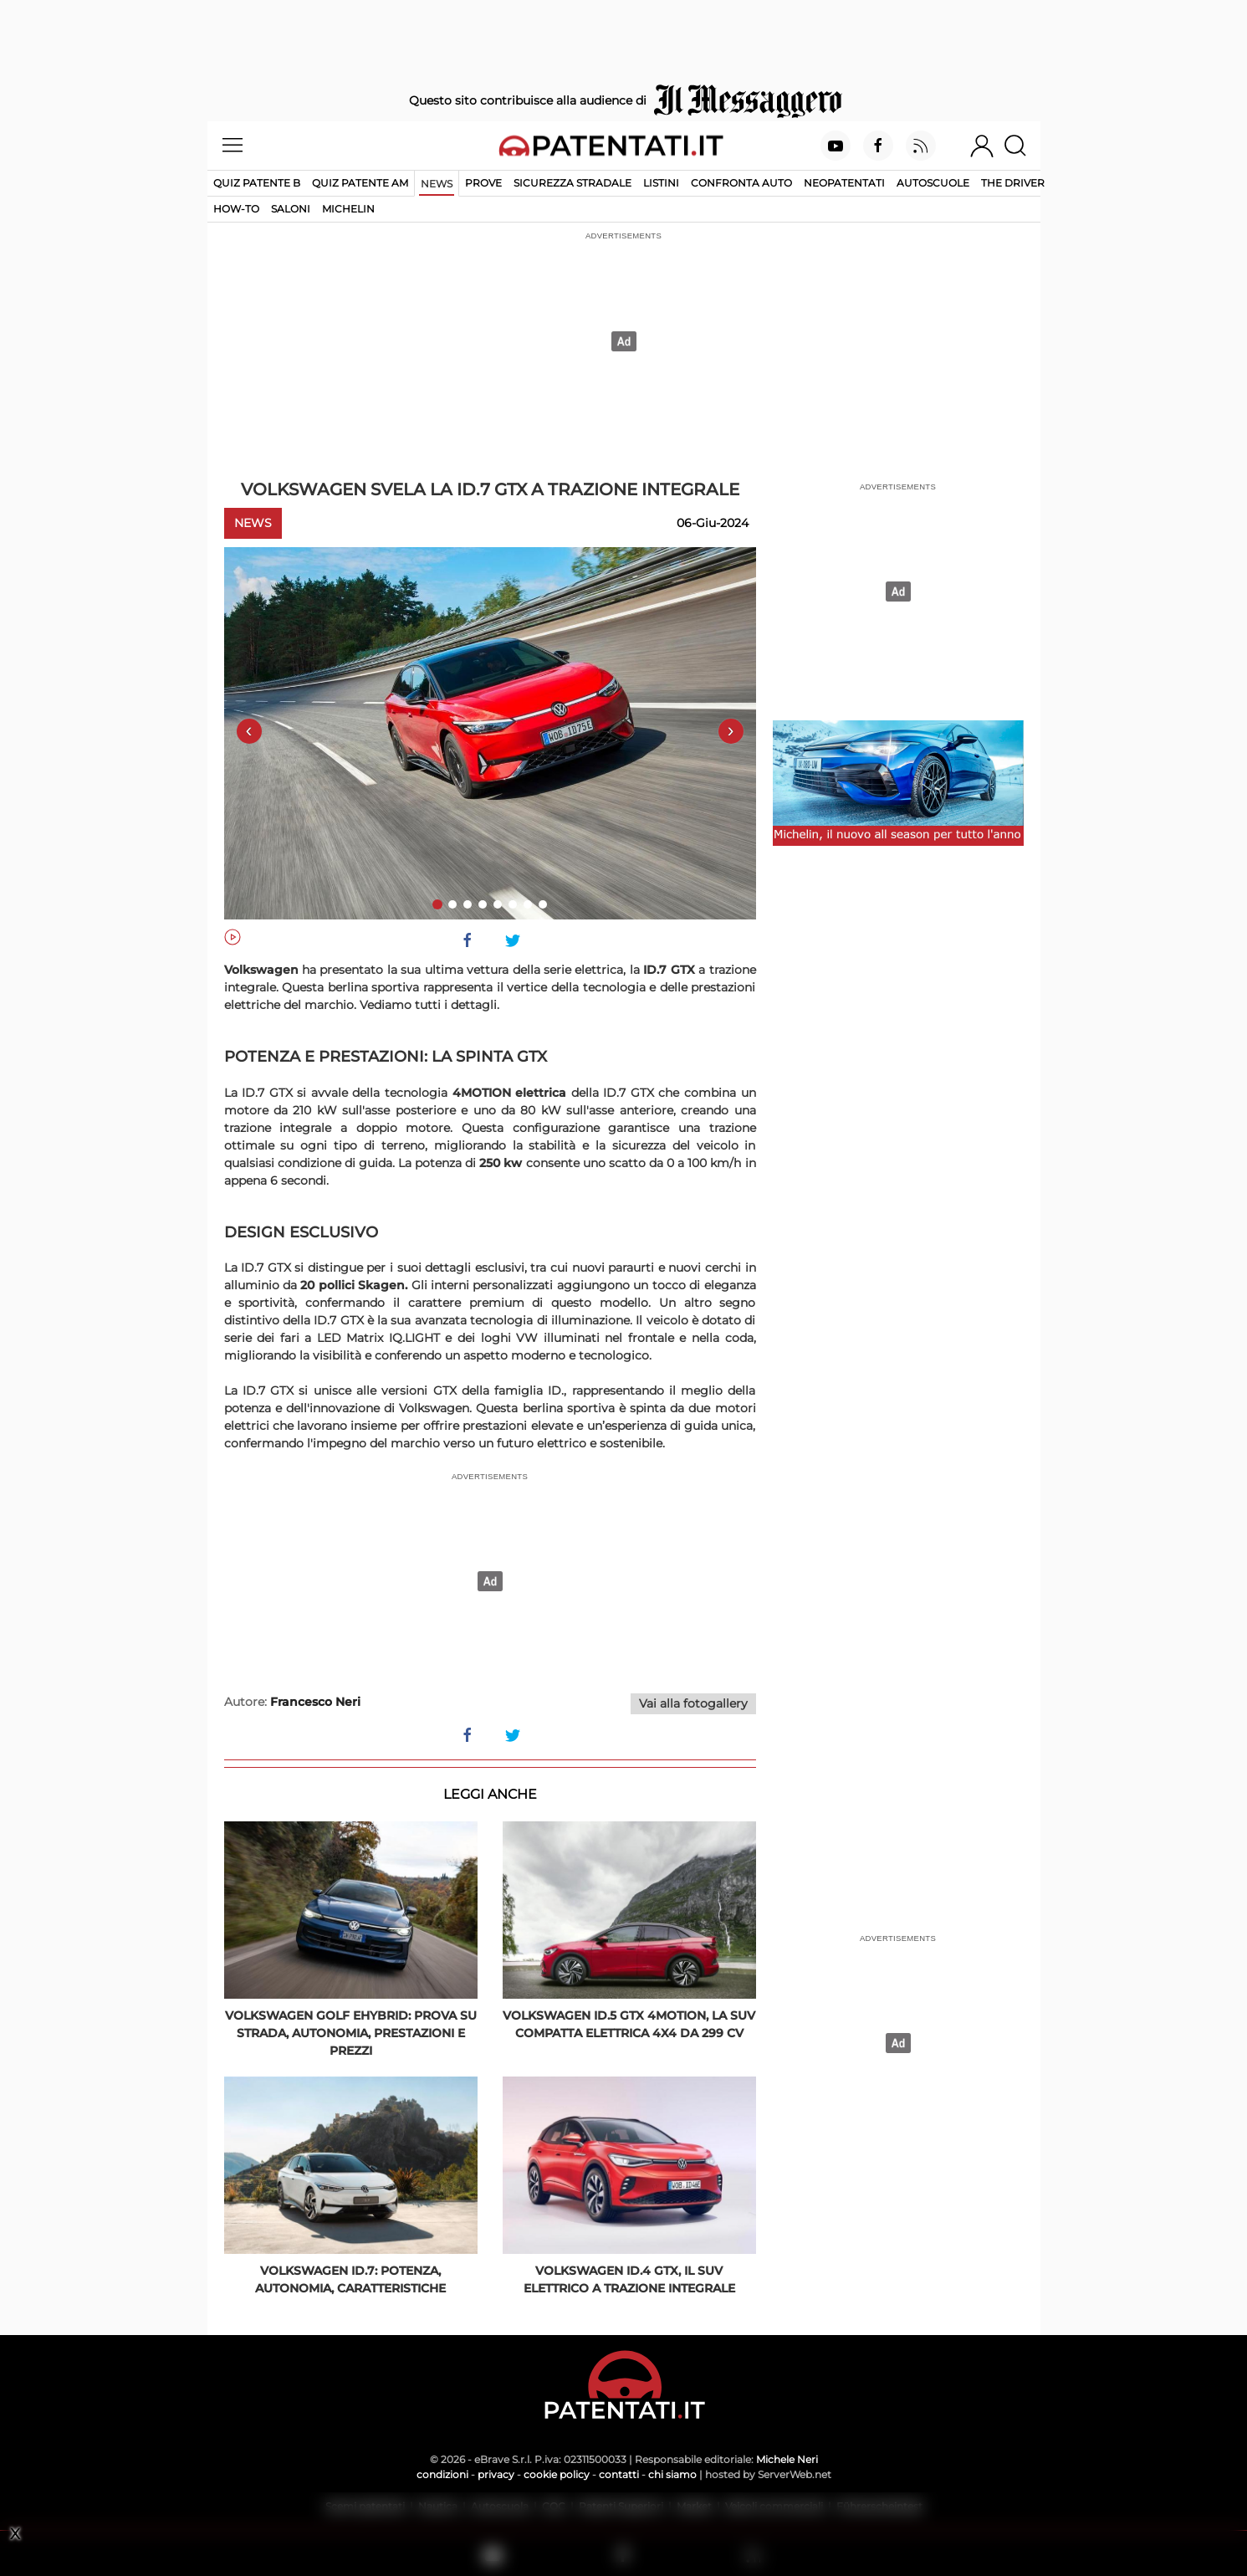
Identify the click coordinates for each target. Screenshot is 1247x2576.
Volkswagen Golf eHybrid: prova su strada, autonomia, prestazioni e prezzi (351, 2033)
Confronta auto (741, 183)
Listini (661, 183)
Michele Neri (787, 2459)
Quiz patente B (256, 183)
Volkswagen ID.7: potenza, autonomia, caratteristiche (350, 2279)
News (436, 183)
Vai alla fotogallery (693, 1703)
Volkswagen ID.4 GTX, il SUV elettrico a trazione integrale (629, 2279)
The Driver (1013, 183)
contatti (619, 2474)
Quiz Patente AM (360, 183)
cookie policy (557, 2474)
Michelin (348, 208)
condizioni (442, 2474)
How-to (236, 208)
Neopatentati (844, 183)
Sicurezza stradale (572, 183)
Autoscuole (933, 183)
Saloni (290, 208)
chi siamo (672, 2474)
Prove (483, 183)
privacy (496, 2474)
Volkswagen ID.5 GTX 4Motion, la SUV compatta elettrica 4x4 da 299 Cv (629, 2024)
